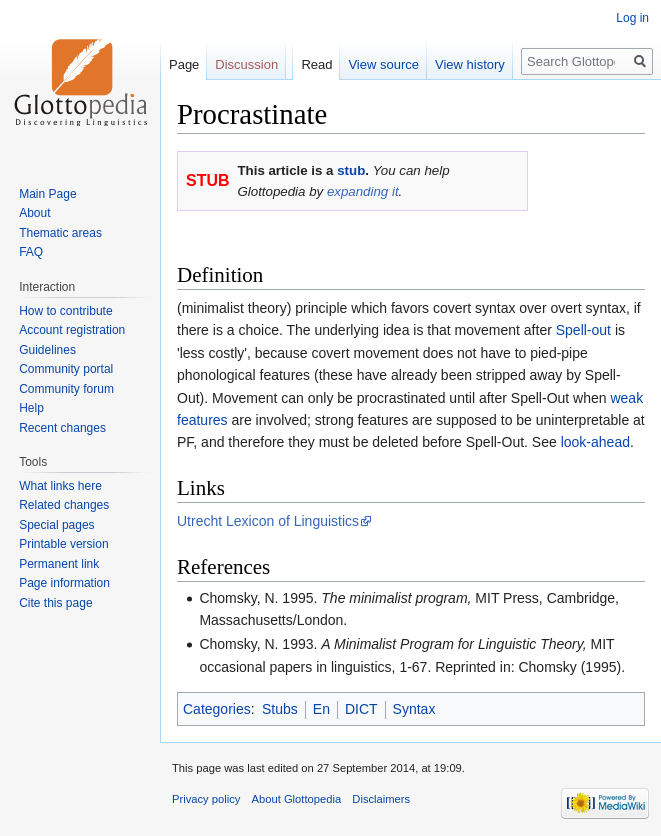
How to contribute (65, 311)
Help (31, 408)
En (321, 709)
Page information (64, 583)
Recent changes (62, 428)
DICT (361, 709)
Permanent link (59, 564)
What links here (60, 486)
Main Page (47, 194)
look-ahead (595, 442)
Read (316, 64)
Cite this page (55, 603)
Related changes (64, 505)
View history (470, 64)
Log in (632, 18)
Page (184, 64)
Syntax (414, 709)
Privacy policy (206, 799)
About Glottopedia (297, 799)
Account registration (72, 330)
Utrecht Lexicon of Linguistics (268, 521)
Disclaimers (381, 799)
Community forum (66, 389)
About (34, 213)
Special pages (56, 525)
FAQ (31, 252)
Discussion (246, 64)
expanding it (363, 191)
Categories (217, 709)
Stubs (280, 709)
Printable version (63, 544)
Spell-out (583, 330)
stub (351, 170)
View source (383, 64)
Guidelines (47, 350)
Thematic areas (60, 233)
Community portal (66, 369)
